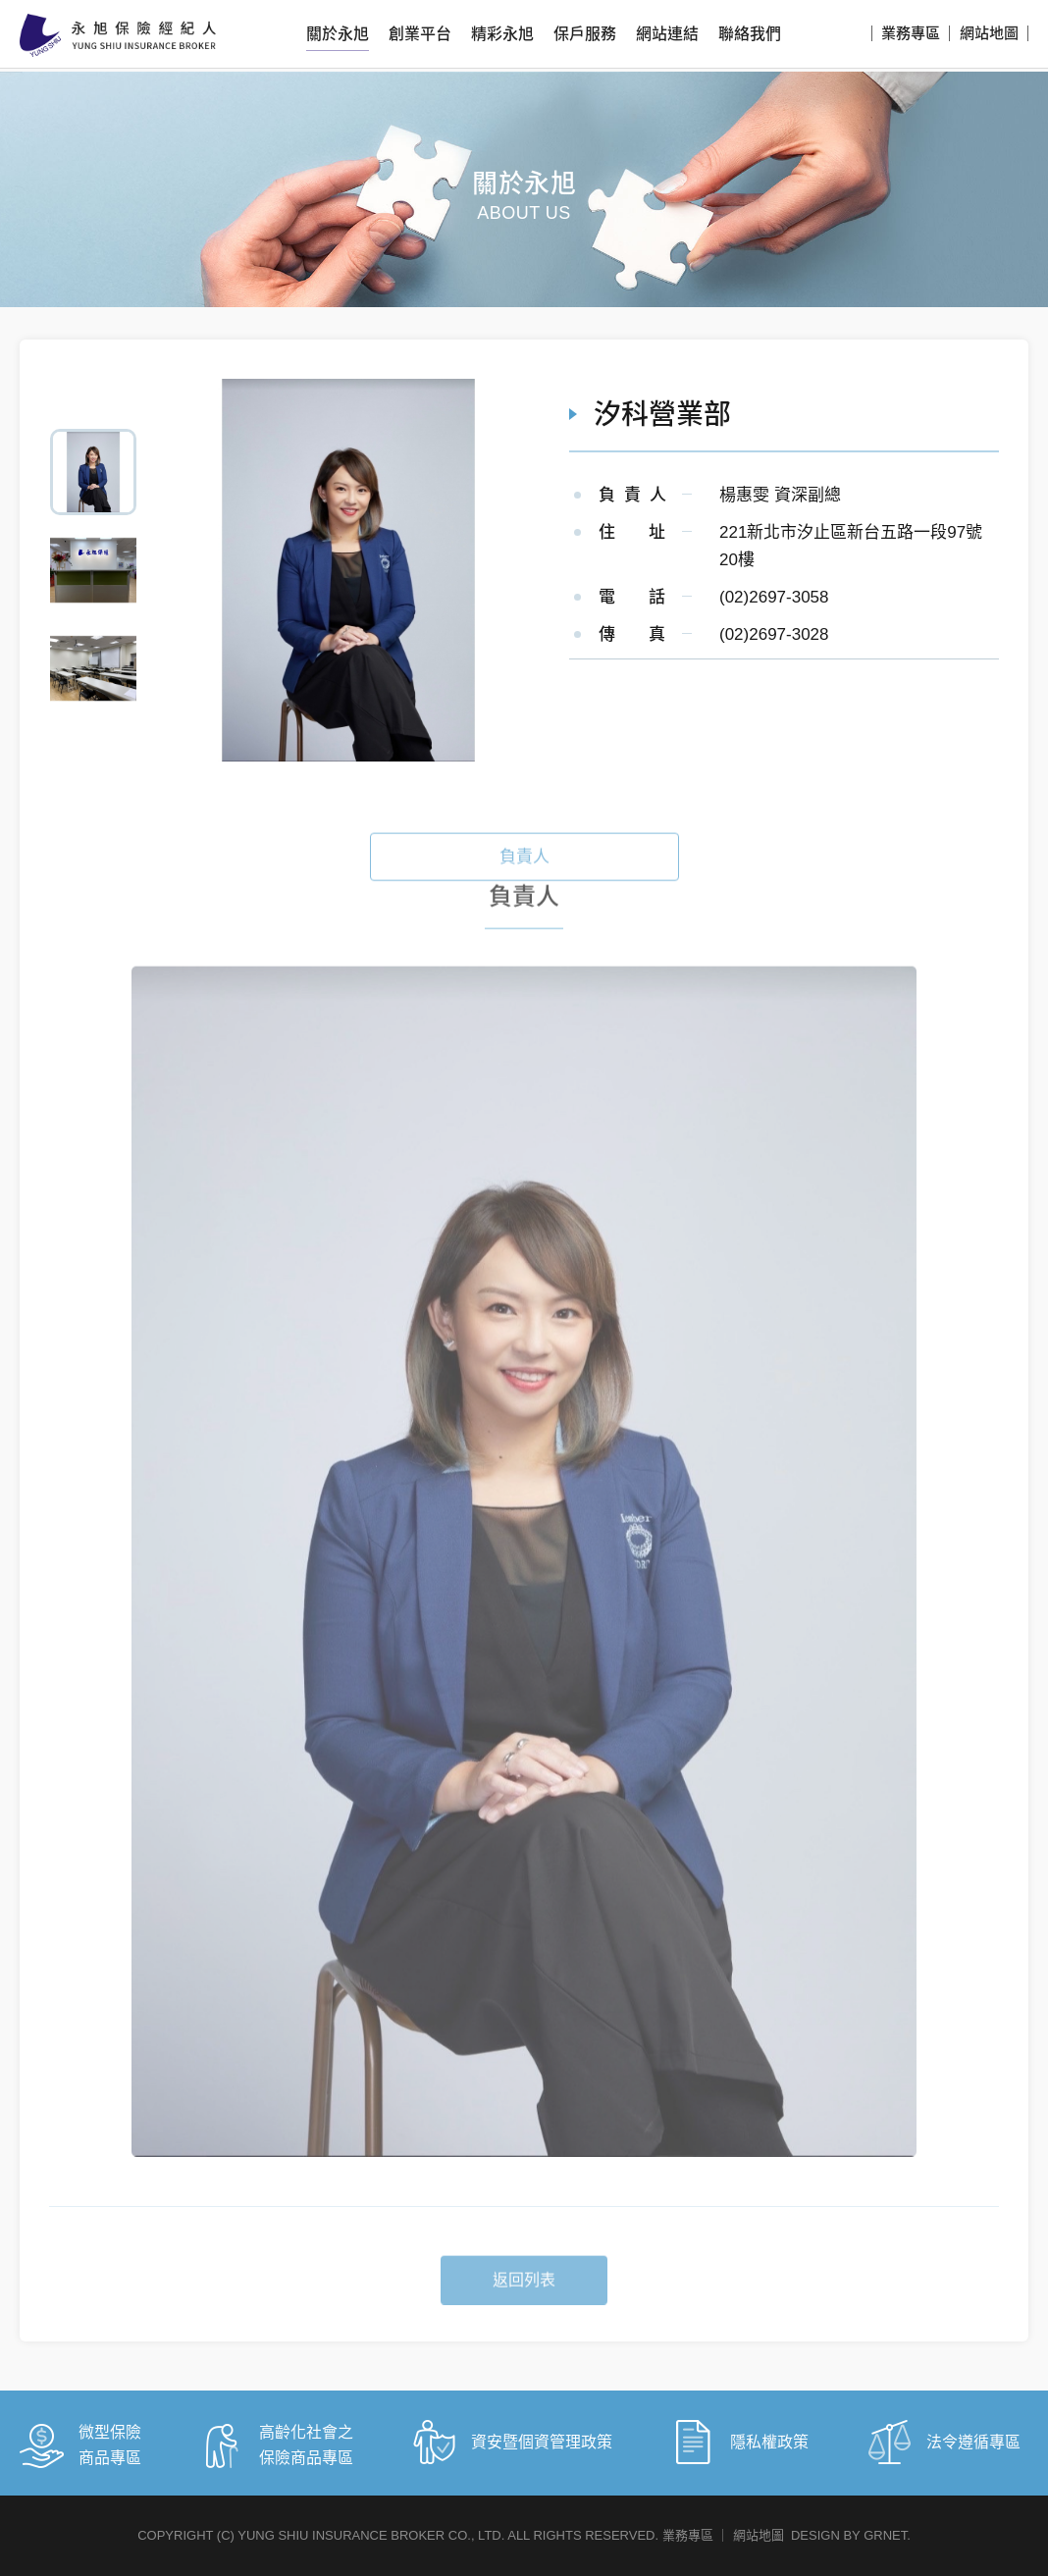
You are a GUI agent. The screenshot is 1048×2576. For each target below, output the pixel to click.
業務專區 (910, 33)
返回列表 (524, 2310)
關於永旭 (337, 34)
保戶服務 (584, 34)
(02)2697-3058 (774, 597)
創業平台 (420, 34)
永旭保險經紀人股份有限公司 (118, 35)
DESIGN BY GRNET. (851, 2535)
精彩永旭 (502, 34)
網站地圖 (989, 33)
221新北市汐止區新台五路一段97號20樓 (850, 546)
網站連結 (667, 34)
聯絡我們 (749, 34)
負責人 (524, 887)
